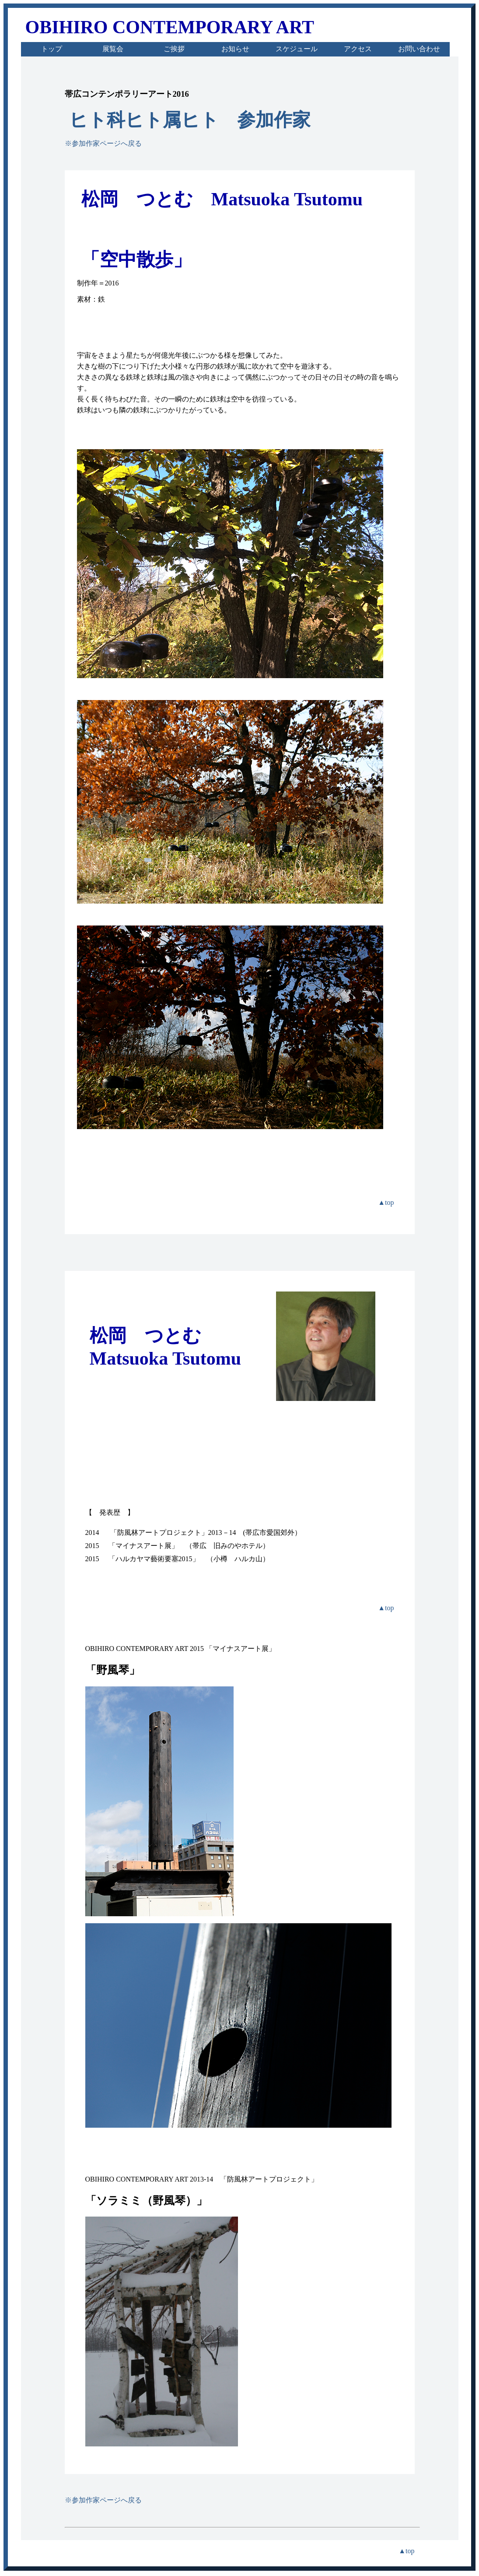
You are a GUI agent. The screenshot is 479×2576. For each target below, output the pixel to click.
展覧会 (112, 49)
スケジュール (297, 49)
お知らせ (235, 49)
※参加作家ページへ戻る (103, 143)
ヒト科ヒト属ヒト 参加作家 (190, 120)
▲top (386, 1202)
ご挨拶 (174, 49)
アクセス (358, 49)
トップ (51, 49)
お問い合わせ (419, 49)
